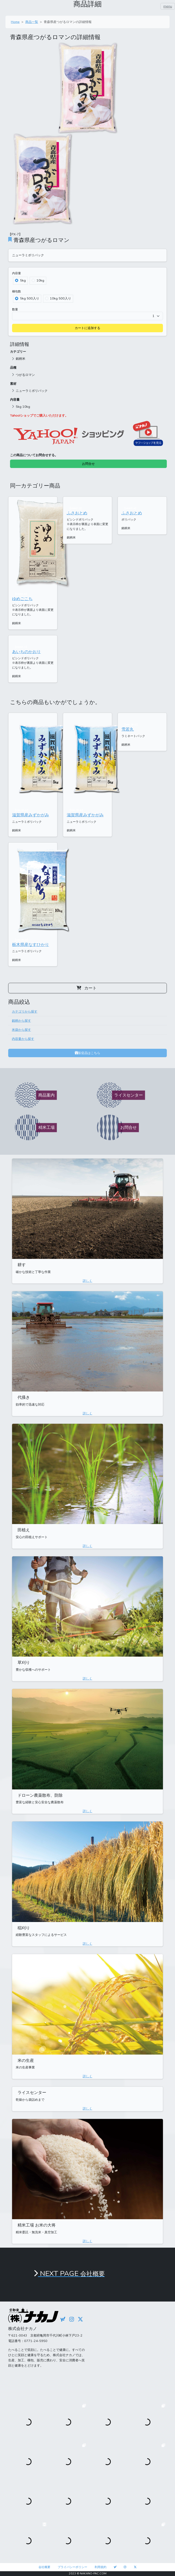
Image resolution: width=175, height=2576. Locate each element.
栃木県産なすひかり (30, 944)
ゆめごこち (22, 598)
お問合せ (88, 463)
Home (15, 22)
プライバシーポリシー (72, 2567)
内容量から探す (23, 1038)
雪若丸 (127, 729)
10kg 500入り (60, 298)
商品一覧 (31, 22)
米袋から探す (21, 1029)
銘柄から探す (21, 1020)
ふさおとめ (77, 513)
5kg (23, 280)
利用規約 (100, 2567)
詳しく (87, 1280)
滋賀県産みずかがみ (30, 815)
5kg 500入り (29, 298)
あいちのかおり (26, 651)
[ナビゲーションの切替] (167, 6)
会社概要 (44, 2567)
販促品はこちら (87, 1053)
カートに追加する (87, 328)
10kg (40, 280)
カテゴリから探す (24, 1011)
